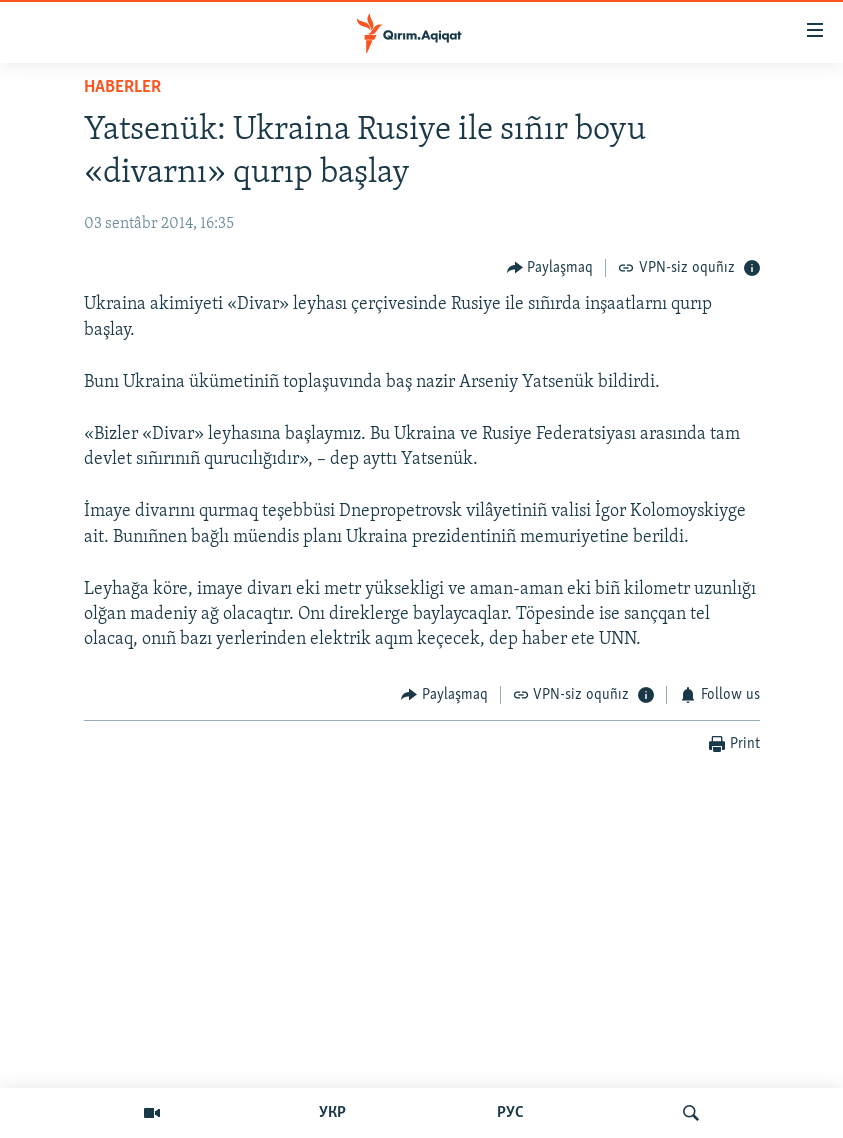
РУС (510, 1113)
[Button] (550, 267)
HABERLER (122, 87)
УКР (332, 1113)
